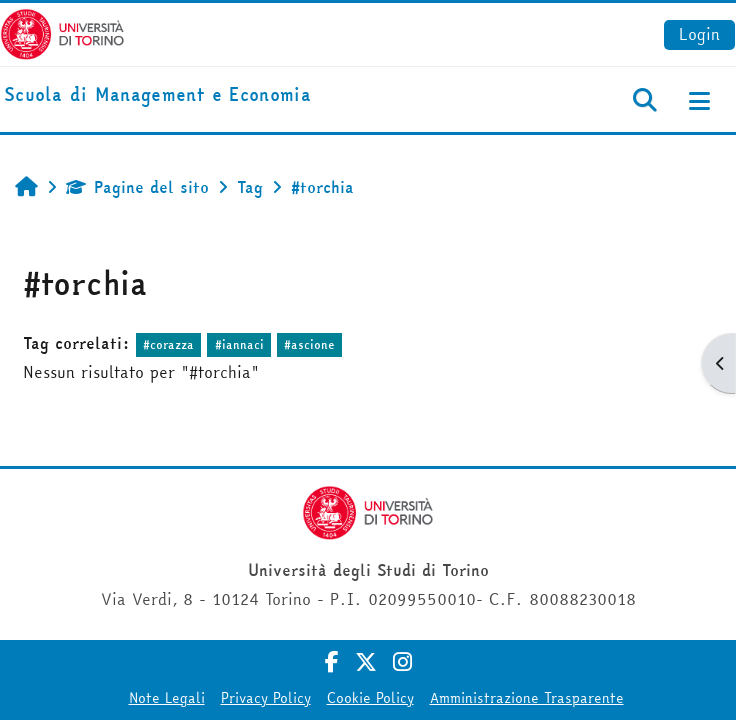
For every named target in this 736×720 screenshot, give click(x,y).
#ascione (309, 344)
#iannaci (239, 344)
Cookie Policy (370, 698)
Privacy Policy (266, 698)
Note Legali (167, 698)
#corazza (168, 344)
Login (699, 34)
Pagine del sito (137, 187)
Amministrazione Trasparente (527, 698)
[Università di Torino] (62, 32)
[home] (157, 95)
